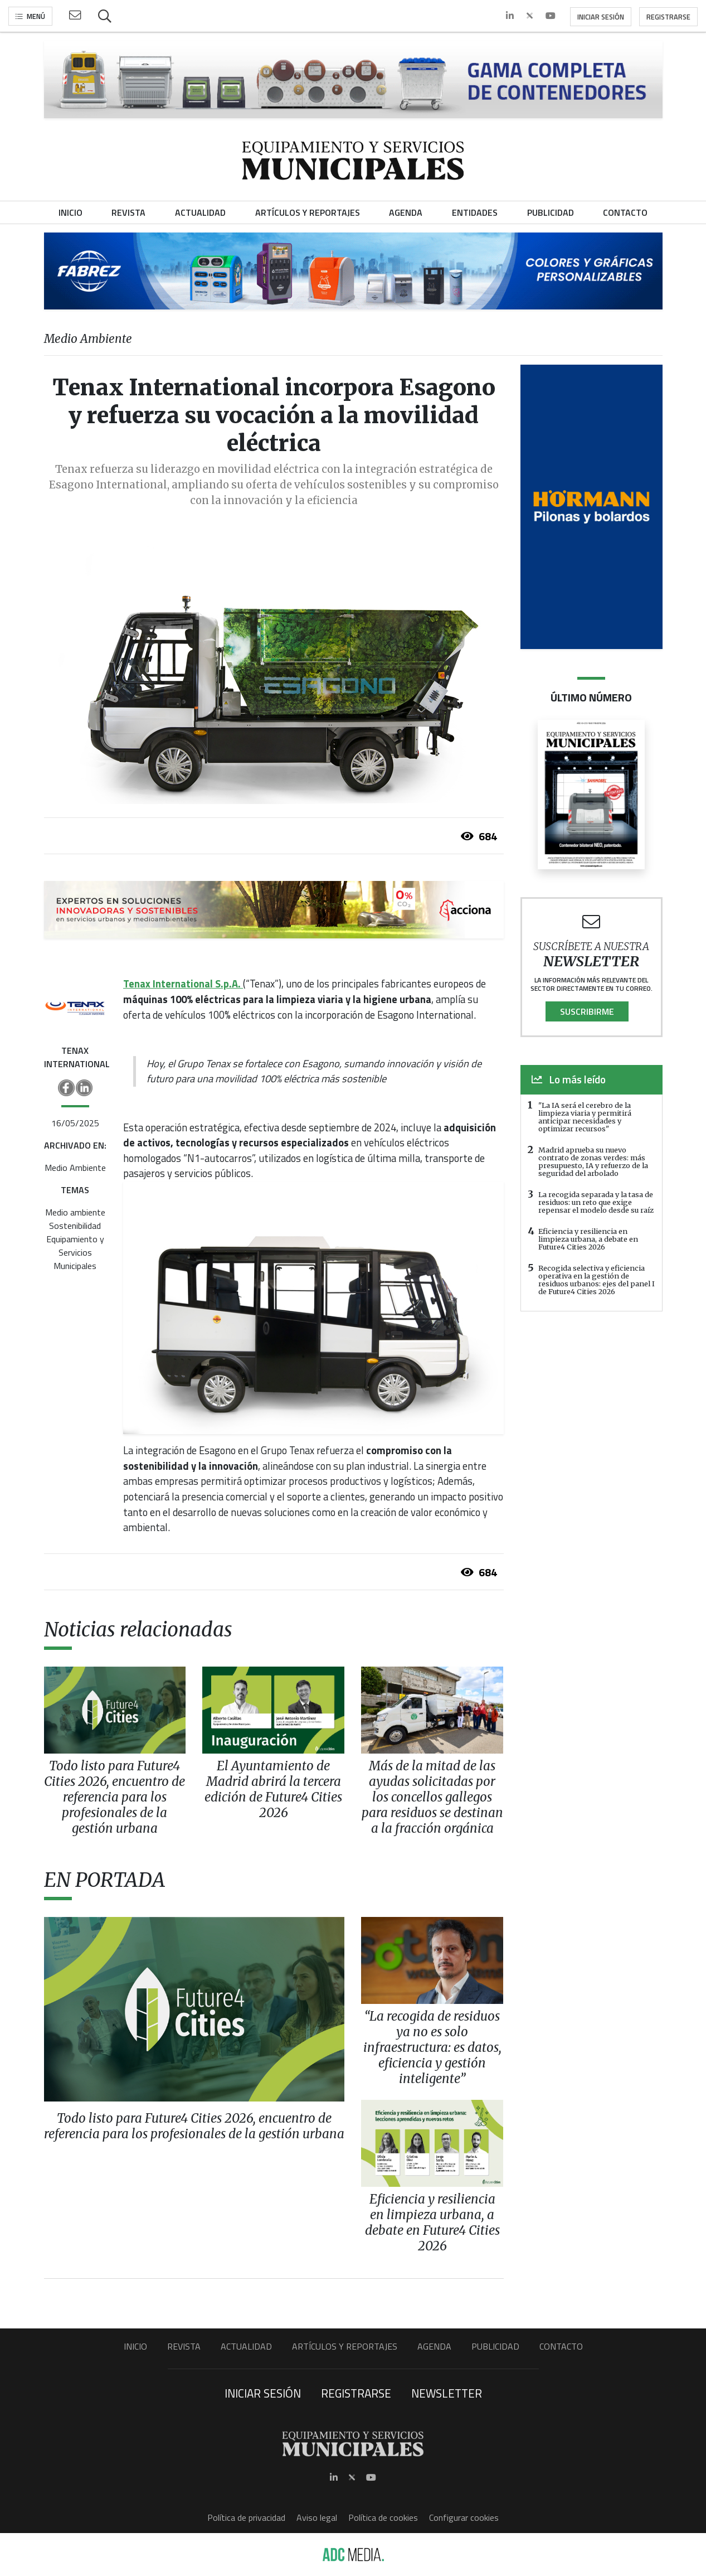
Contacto (561, 2346)
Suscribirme (587, 1011)
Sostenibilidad (75, 1225)
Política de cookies (383, 2517)
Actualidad (246, 2346)
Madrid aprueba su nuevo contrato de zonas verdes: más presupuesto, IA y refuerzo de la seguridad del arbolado (593, 1161)
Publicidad (495, 2346)
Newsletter (446, 2393)
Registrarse (668, 16)
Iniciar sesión (600, 16)
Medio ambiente (75, 1212)
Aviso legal (316, 2517)
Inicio (135, 2346)
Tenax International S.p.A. (183, 983)
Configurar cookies (464, 2517)
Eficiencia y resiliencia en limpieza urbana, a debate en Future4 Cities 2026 (588, 1239)
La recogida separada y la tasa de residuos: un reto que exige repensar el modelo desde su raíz (596, 1202)
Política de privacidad (246, 2517)
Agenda (434, 2346)
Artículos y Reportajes (344, 2346)
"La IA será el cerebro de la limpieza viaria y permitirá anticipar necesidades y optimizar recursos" (584, 1117)
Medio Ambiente (75, 1167)
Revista (184, 2346)
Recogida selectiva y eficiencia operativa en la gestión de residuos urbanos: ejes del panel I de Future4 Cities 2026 (596, 1279)
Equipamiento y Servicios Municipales (75, 1252)
